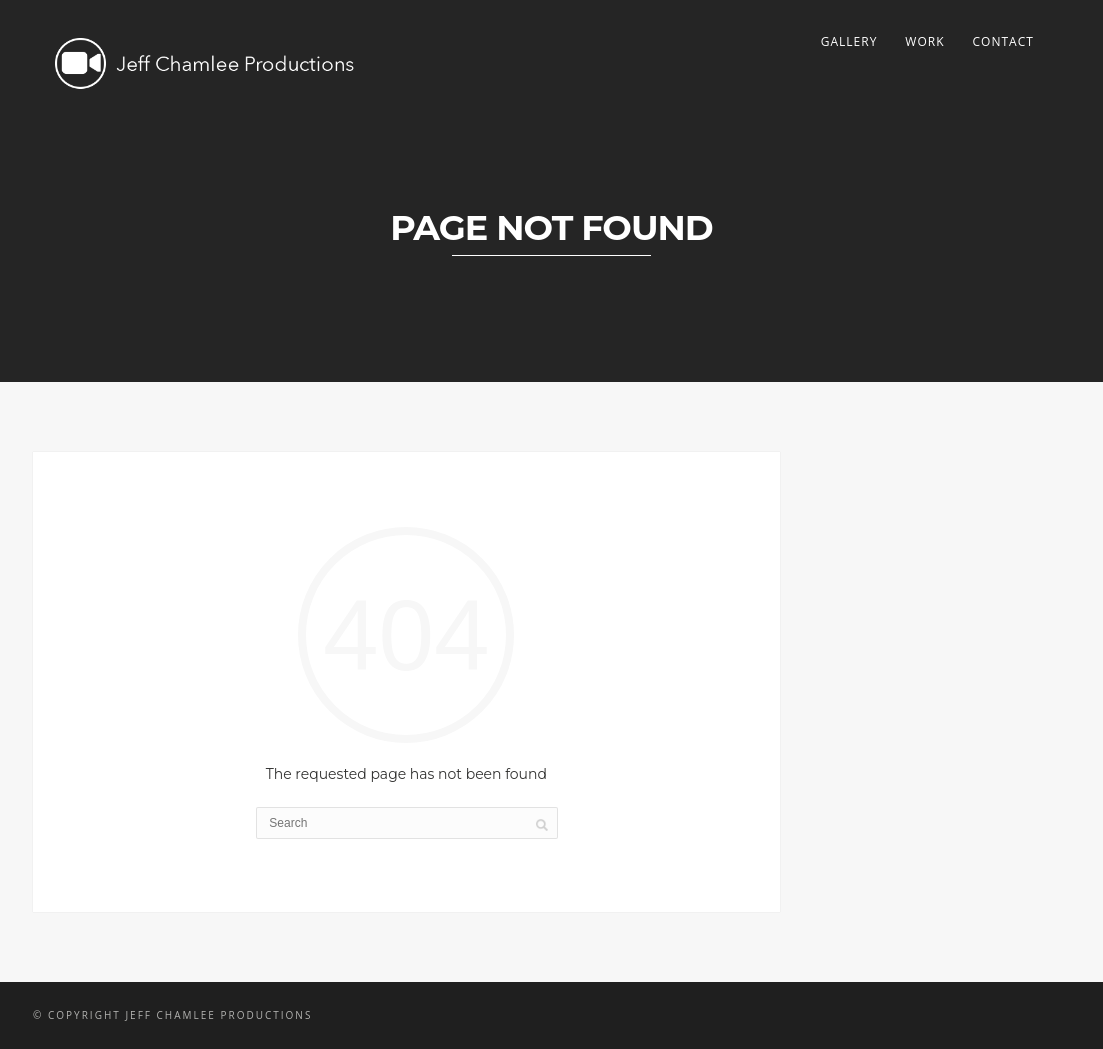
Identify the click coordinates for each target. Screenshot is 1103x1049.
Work (924, 41)
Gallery (849, 41)
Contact (1003, 41)
